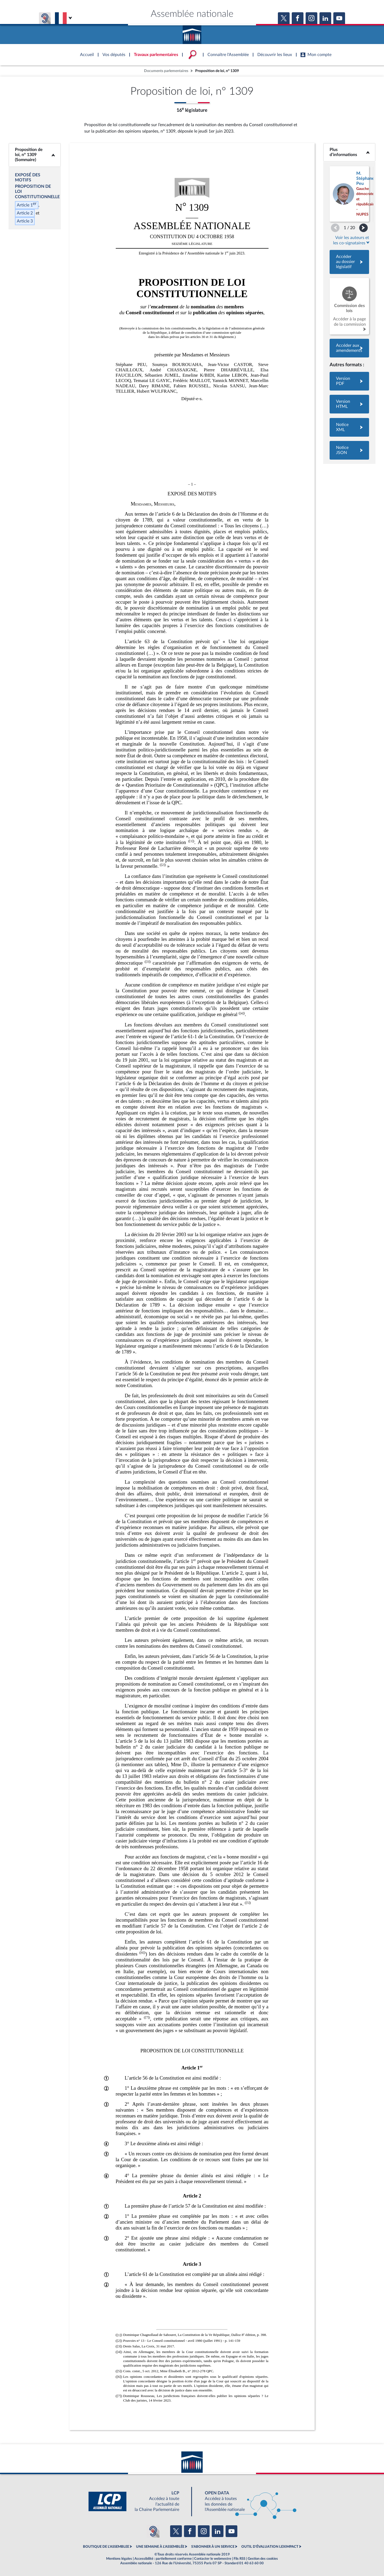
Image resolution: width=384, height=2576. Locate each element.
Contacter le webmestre (212, 2558)
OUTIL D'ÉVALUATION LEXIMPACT (269, 2546)
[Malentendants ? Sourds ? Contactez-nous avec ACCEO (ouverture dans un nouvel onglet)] (153, 2531)
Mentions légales (119, 2558)
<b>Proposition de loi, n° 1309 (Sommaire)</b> (35, 155)
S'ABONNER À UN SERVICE (212, 2546)
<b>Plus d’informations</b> (349, 152)
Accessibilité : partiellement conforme (163, 2558)
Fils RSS (239, 2558)
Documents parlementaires (166, 71)
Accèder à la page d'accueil (192, 33)
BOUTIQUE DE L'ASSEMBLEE (106, 2546)
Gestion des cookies (263, 2558)
